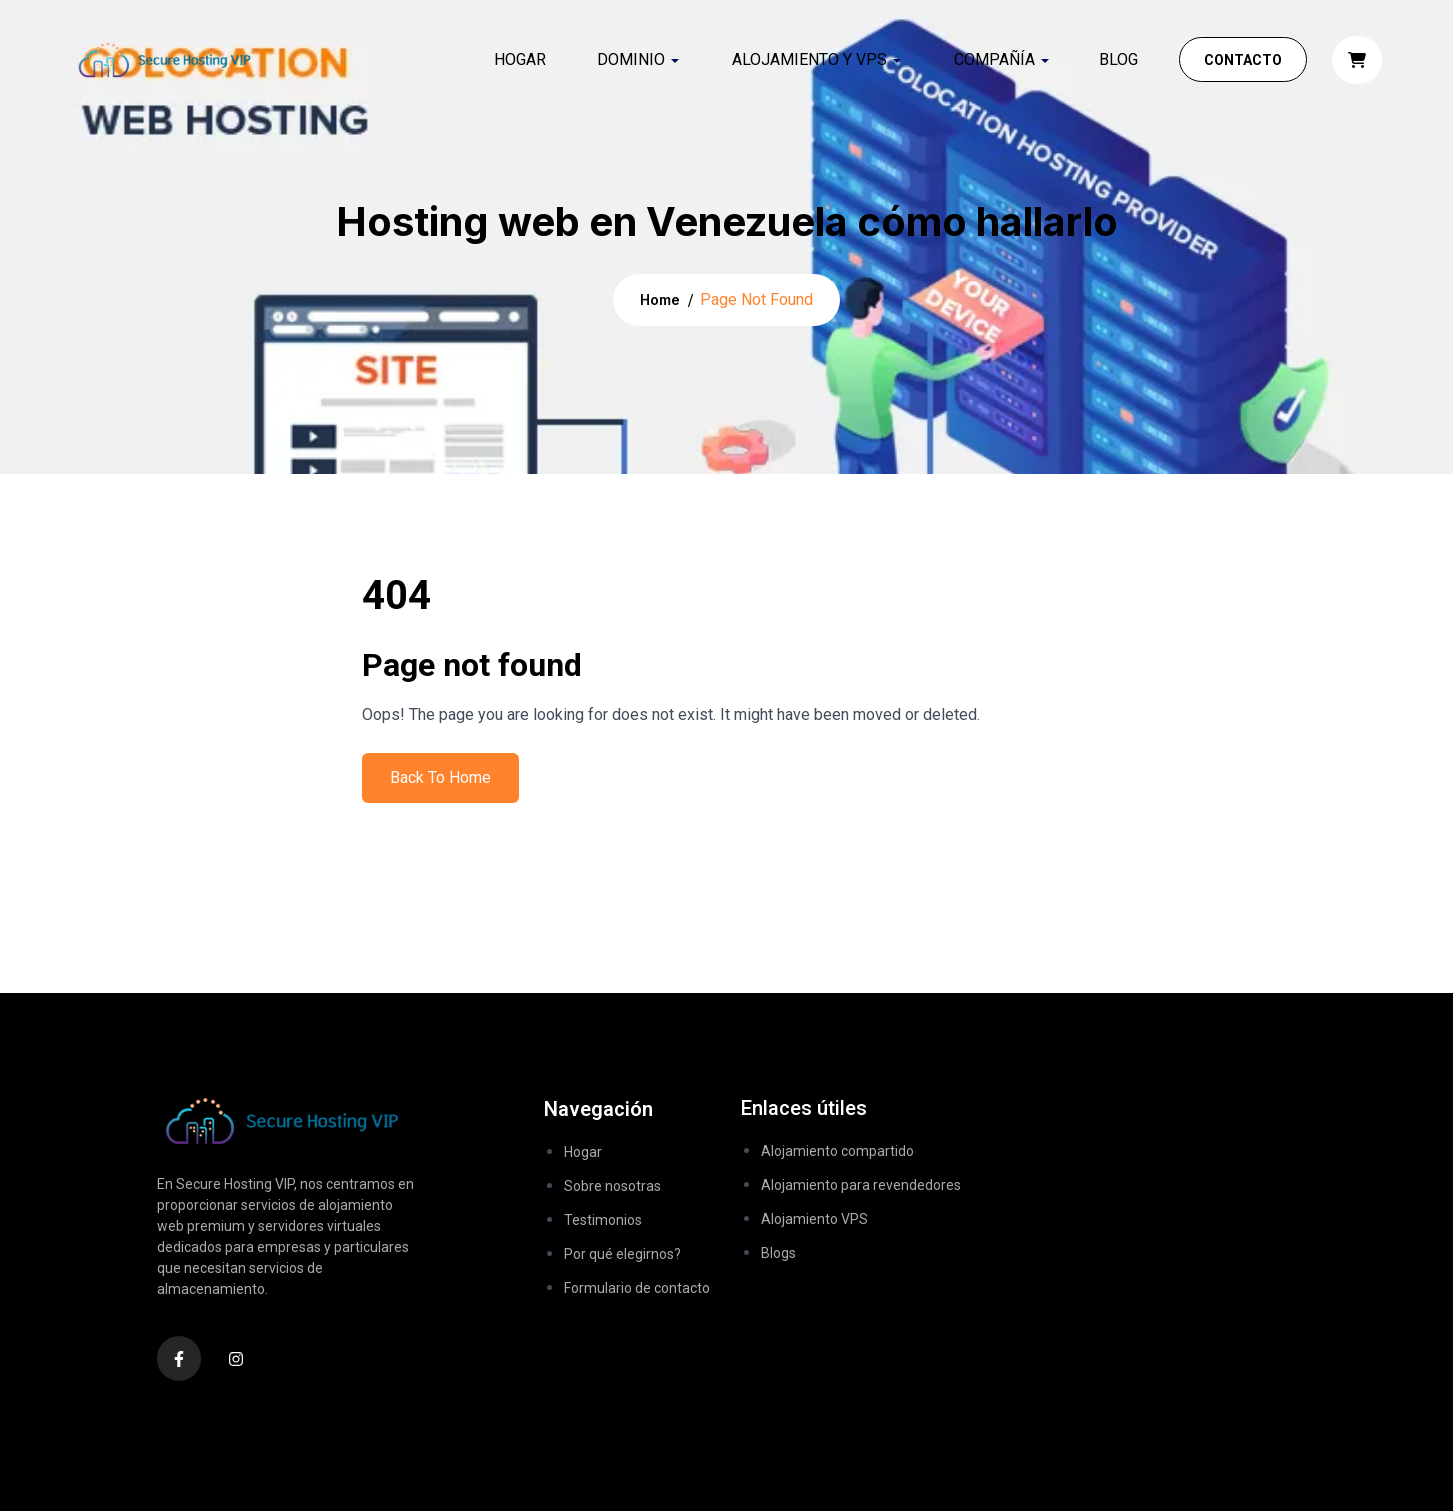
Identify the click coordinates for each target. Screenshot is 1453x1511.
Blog (1118, 59)
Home (660, 299)
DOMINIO (631, 59)
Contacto (1243, 60)
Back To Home (440, 777)
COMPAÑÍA (994, 59)
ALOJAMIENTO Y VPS (809, 59)
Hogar (520, 59)
